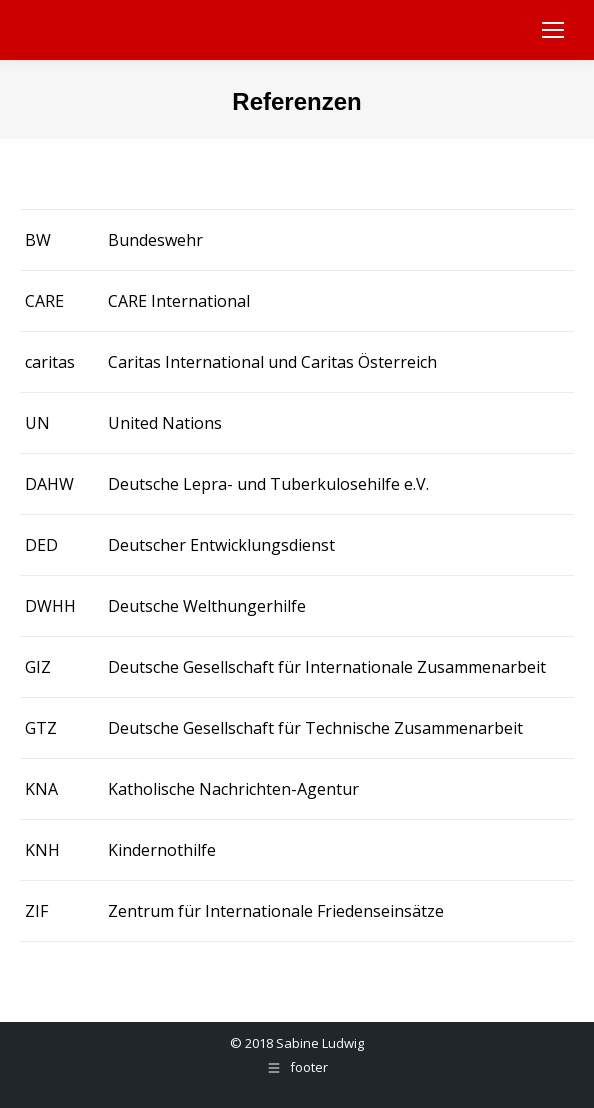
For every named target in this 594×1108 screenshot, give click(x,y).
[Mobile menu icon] (553, 30)
